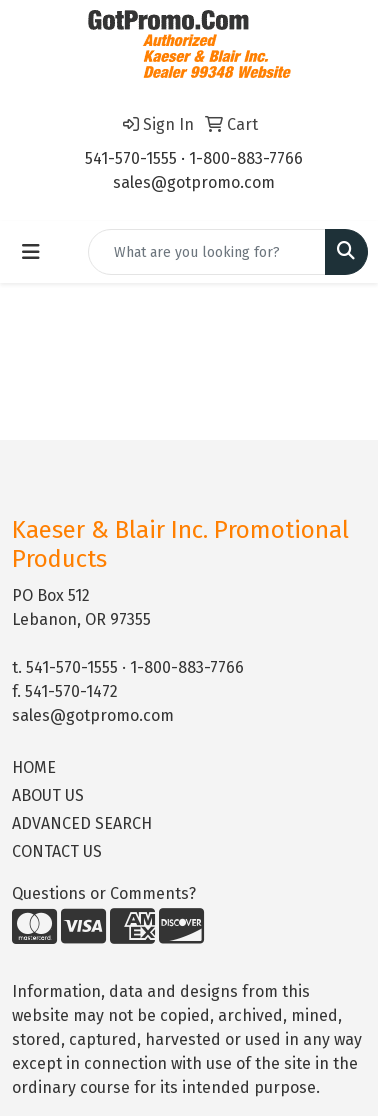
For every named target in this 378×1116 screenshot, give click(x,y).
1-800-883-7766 (246, 158)
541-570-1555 (131, 158)
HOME (34, 767)
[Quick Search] (207, 252)
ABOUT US (48, 795)
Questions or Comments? (104, 893)
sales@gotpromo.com (194, 182)
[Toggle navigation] (31, 252)
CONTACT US (57, 851)
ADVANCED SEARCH (82, 823)
